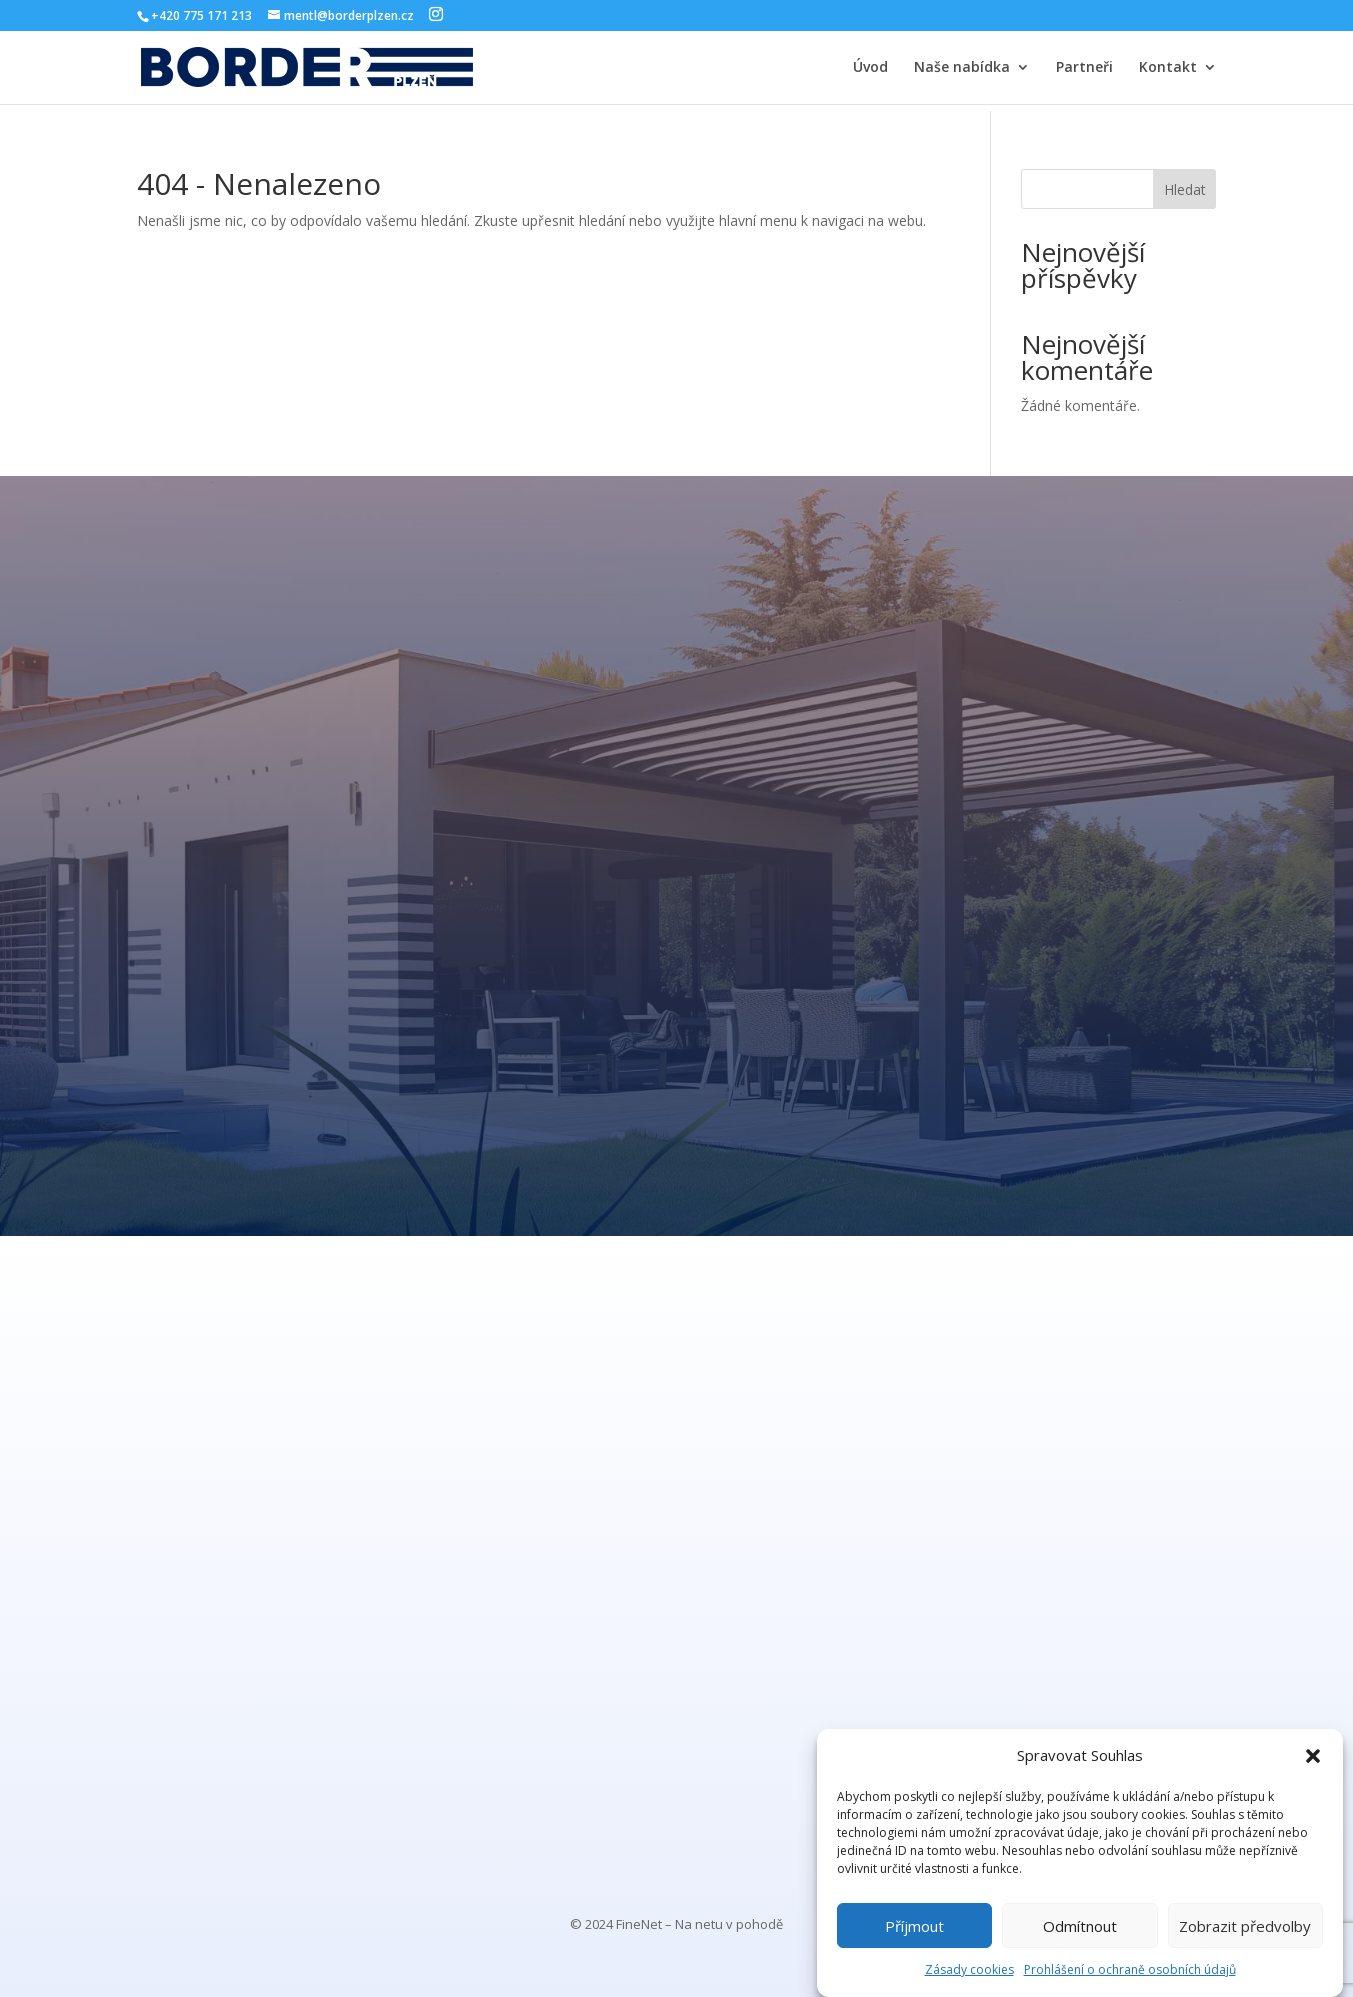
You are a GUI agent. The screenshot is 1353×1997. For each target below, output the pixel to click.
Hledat (1185, 189)
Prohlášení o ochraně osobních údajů (1130, 1969)
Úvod (870, 68)
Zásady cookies (969, 1969)
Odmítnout (1080, 1926)
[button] (1313, 1756)
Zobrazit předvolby (1245, 1926)
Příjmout (914, 1926)
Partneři (1084, 68)
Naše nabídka (962, 68)
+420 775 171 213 (201, 15)
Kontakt (1168, 68)
